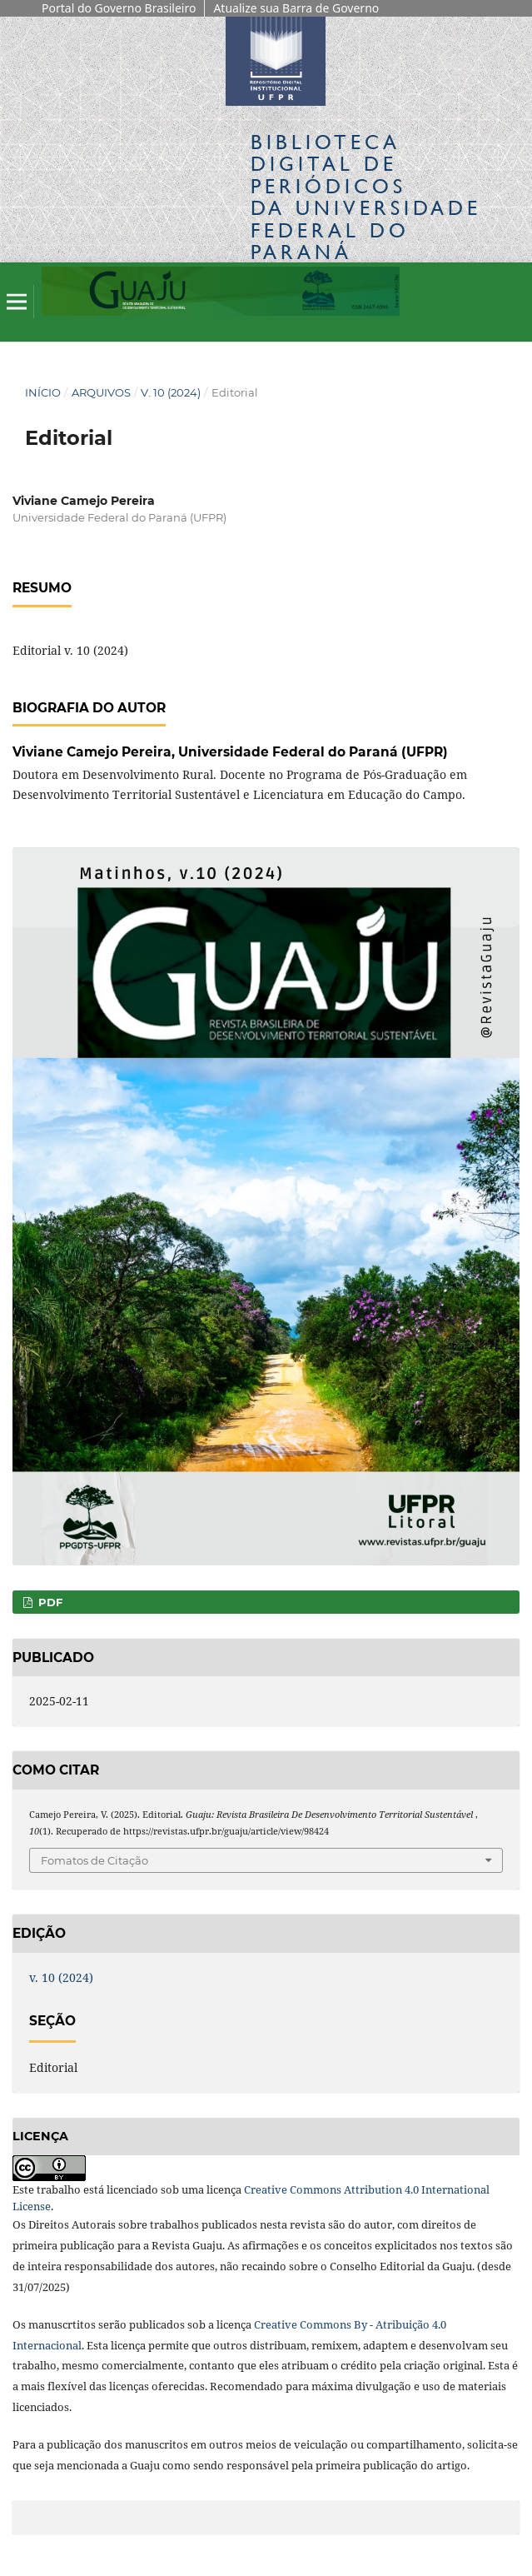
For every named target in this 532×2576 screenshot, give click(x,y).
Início (43, 392)
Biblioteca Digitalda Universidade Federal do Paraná (366, 196)
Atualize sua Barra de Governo (296, 8)
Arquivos (101, 392)
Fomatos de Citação (94, 1860)
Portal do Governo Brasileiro (119, 8)
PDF (48, 1602)
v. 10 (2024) (171, 392)
